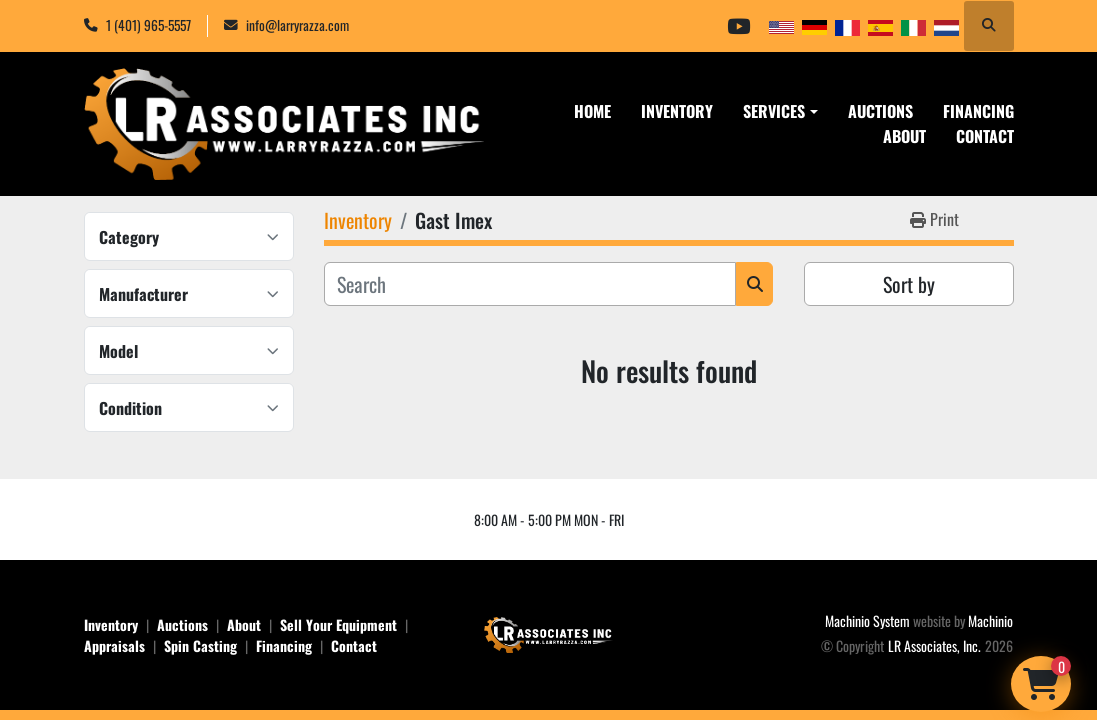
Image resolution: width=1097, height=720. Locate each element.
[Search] (530, 284)
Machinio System (867, 620)
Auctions (880, 111)
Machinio (990, 620)
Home (592, 111)
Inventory (677, 111)
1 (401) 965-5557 (148, 25)
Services (774, 111)
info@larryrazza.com (297, 25)
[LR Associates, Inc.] (549, 632)
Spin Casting (200, 645)
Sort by (909, 284)
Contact (985, 136)
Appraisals (114, 645)
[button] (780, 111)
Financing (978, 111)
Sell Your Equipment (338, 624)
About (904, 136)
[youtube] (739, 26)
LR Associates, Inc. (934, 645)
